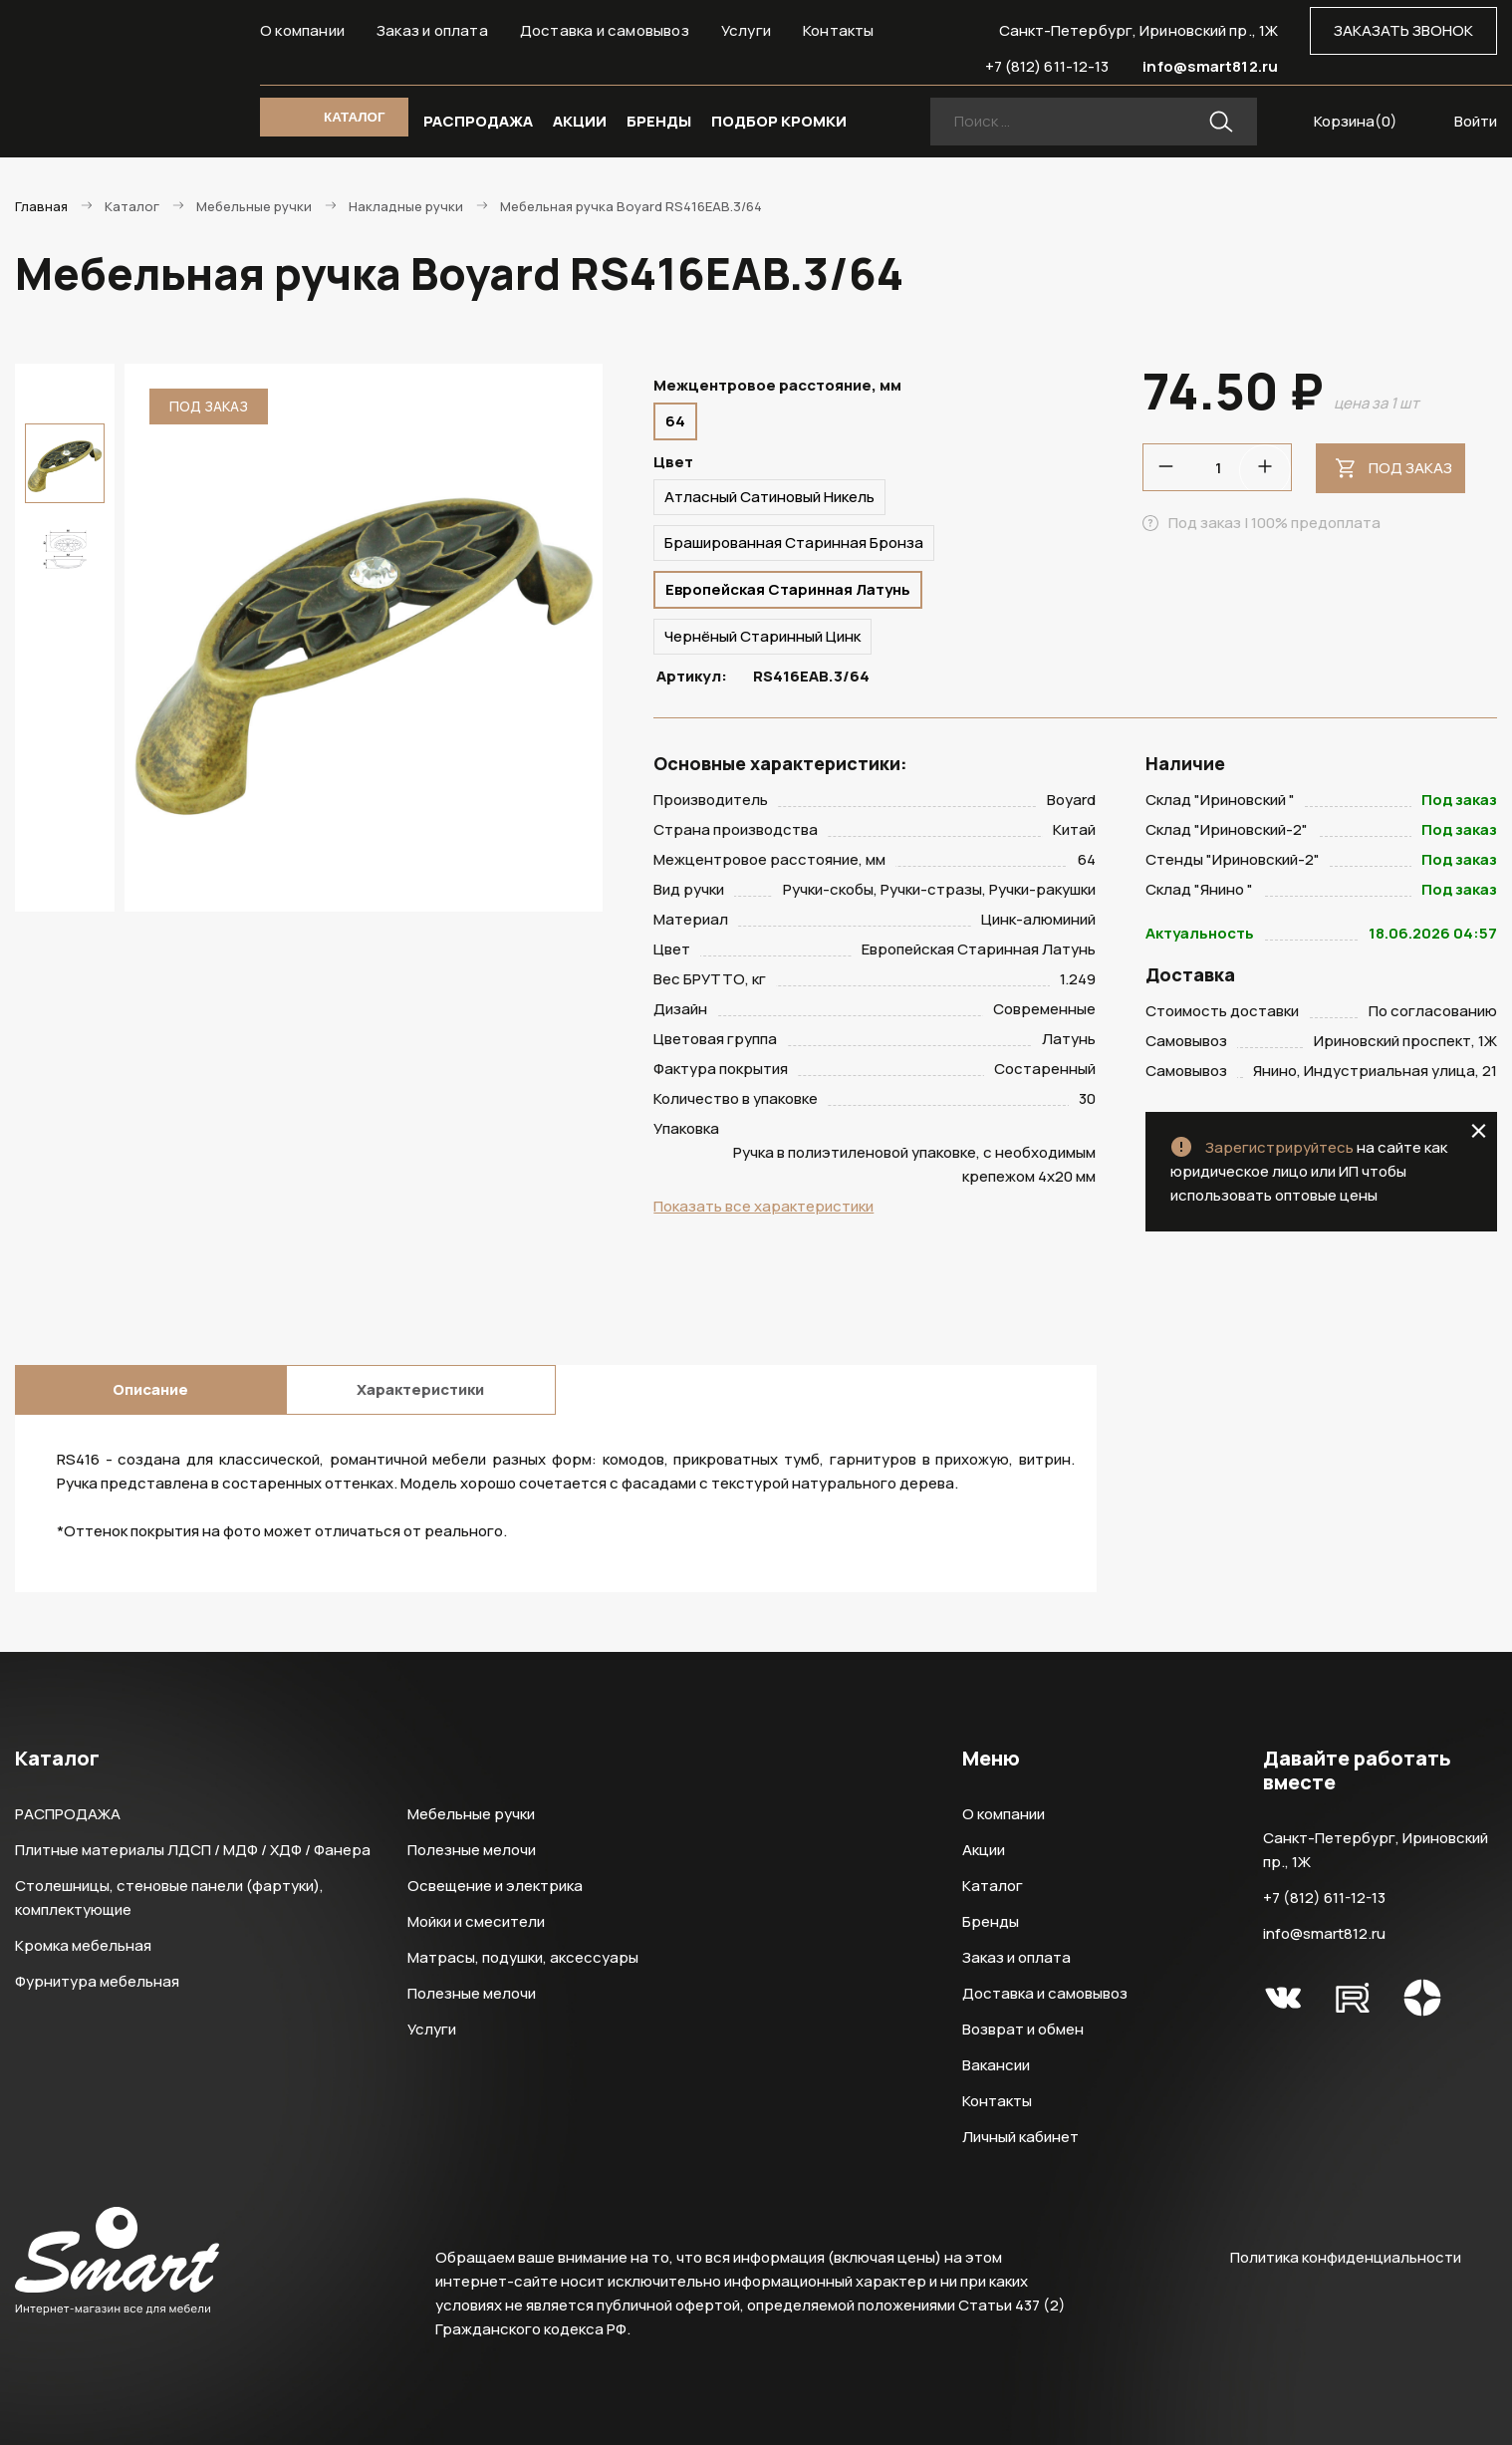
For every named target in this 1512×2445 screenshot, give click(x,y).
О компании (302, 30)
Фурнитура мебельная (97, 1981)
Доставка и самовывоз (604, 30)
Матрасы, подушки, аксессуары (522, 1957)
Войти (1475, 121)
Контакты (839, 30)
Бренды (990, 1921)
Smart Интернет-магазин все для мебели (117, 67)
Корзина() (1355, 121)
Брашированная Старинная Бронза (793, 542)
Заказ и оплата (432, 30)
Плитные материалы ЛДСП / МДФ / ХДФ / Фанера (193, 1849)
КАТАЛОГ (354, 117)
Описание (150, 1389)
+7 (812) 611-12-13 (1047, 66)
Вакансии (996, 2064)
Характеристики (420, 1389)
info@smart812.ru (1210, 66)
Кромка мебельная (83, 1945)
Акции (983, 1849)
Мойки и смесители (476, 1921)
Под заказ (1410, 467)
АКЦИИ (580, 121)
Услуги (746, 30)
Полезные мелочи (471, 1849)
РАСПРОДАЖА (478, 121)
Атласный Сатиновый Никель (769, 496)
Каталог (992, 1885)
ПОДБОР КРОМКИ (779, 121)
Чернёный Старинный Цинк (762, 636)
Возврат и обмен (1023, 2029)
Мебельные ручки (471, 1813)
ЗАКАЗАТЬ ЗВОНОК (1403, 30)
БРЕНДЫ (659, 121)
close (1478, 1131)
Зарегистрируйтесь (1279, 1147)
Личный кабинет (1020, 2136)
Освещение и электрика (495, 1885)
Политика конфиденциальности (1345, 2257)
